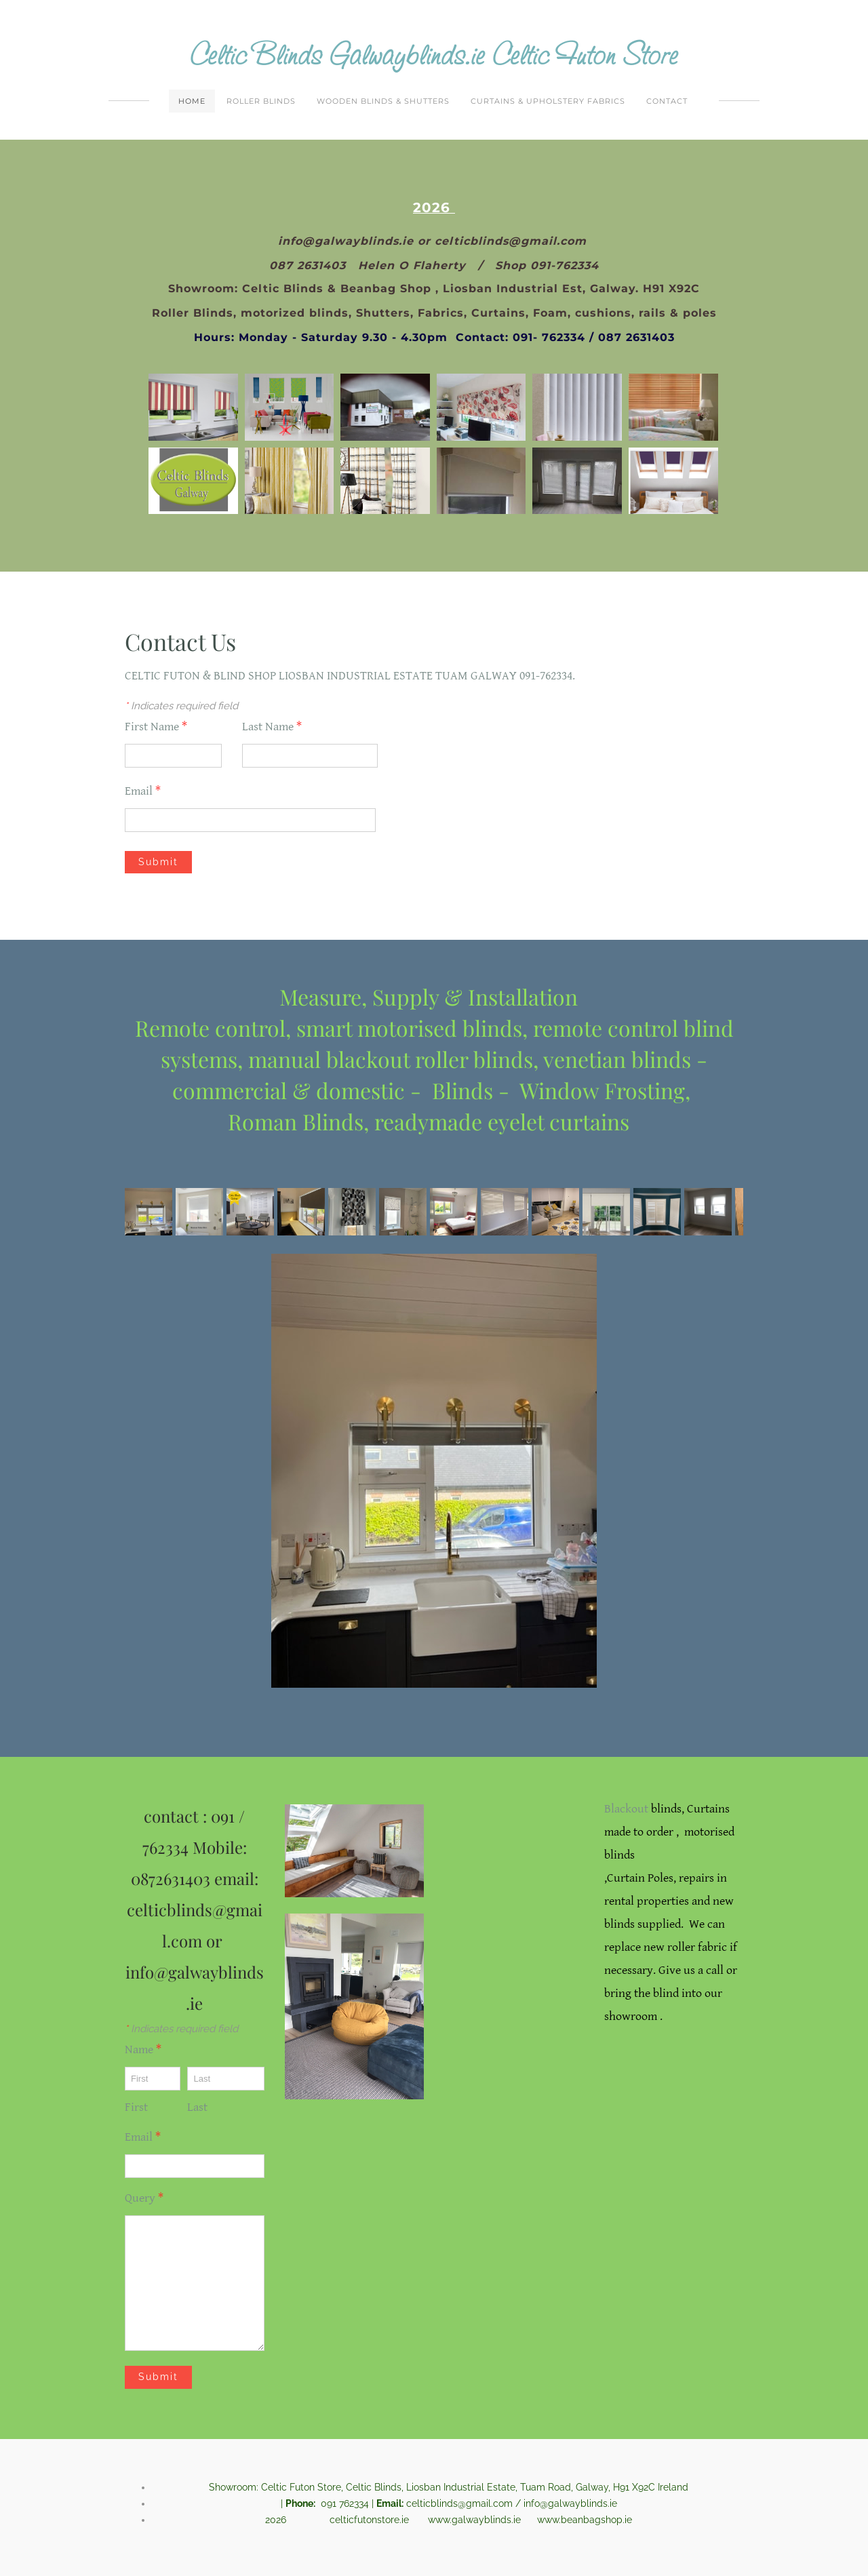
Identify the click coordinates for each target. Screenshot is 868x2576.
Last (197, 2108)
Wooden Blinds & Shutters (383, 102)
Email (143, 792)
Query (144, 2199)
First (136, 2108)
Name (143, 2051)
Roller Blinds (261, 102)
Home (191, 102)
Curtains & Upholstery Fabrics (548, 102)
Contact (667, 102)
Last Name (272, 728)
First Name (156, 728)
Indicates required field (181, 707)
